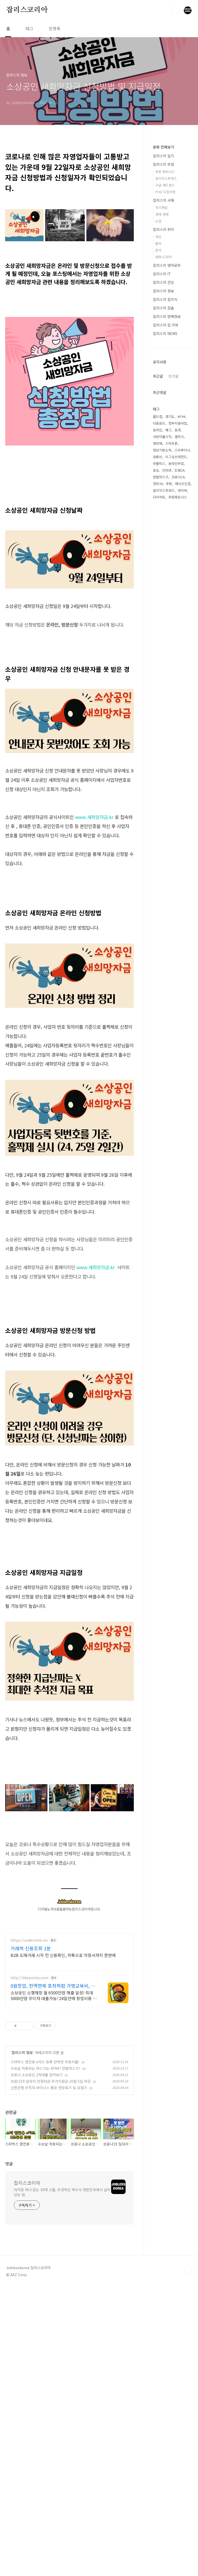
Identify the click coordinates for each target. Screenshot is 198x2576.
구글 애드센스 (165, 185)
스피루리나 (182, 769)
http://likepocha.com (29, 2288)
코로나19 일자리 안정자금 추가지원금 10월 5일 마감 (51, 2392)
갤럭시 (179, 755)
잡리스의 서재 (163, 200)
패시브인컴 (183, 802)
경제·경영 (162, 214)
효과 (178, 749)
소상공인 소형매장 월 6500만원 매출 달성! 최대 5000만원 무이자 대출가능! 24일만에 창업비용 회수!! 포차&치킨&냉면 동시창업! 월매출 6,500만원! (54, 2306)
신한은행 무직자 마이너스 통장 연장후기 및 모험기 (49, 2398)
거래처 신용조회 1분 (31, 2259)
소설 (158, 220)
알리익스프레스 (166, 178)
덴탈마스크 (160, 796)
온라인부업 (176, 782)
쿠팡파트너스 (177, 816)
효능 (156, 789)
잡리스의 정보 (22, 2363)
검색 (176, 10)
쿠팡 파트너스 (165, 171)
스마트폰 (171, 762)
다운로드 (159, 742)
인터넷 (166, 789)
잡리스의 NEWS (165, 333)
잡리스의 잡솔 (163, 307)
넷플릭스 (159, 782)
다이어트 (159, 816)
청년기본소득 (162, 769)
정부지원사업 (177, 742)
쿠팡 (169, 802)
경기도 (170, 735)
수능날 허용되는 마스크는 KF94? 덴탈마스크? (45, 2379)
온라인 (157, 749)
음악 (158, 250)
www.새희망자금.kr (94, 961)
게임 (158, 236)
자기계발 (161, 207)
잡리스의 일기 (163, 155)
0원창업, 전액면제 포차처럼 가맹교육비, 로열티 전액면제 (53, 2296)
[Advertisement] (69, 180)
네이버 (182, 809)
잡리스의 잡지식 (165, 299)
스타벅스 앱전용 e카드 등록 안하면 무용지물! (45, 2372)
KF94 (181, 735)
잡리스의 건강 (163, 282)
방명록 (54, 28)
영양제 (157, 762)
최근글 (158, 540)
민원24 (179, 789)
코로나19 (177, 796)
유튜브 (157, 776)
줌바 (158, 243)
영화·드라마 (163, 256)
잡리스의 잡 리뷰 (165, 324)
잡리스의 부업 (163, 164)
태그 (29, 28)
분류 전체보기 (163, 147)
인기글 (173, 540)
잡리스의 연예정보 (167, 316)
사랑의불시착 (162, 755)
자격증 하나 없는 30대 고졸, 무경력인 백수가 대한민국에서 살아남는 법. (62, 2503)
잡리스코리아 (27, 10)
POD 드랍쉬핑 (165, 191)
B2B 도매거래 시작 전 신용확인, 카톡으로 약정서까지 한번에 (63, 2266)
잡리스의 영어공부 (167, 265)
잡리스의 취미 (163, 229)
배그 (168, 749)
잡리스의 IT (162, 273)
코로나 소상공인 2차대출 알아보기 (37, 2385)
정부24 (158, 802)
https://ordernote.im (29, 2251)
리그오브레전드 (176, 776)
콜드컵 (157, 735)
